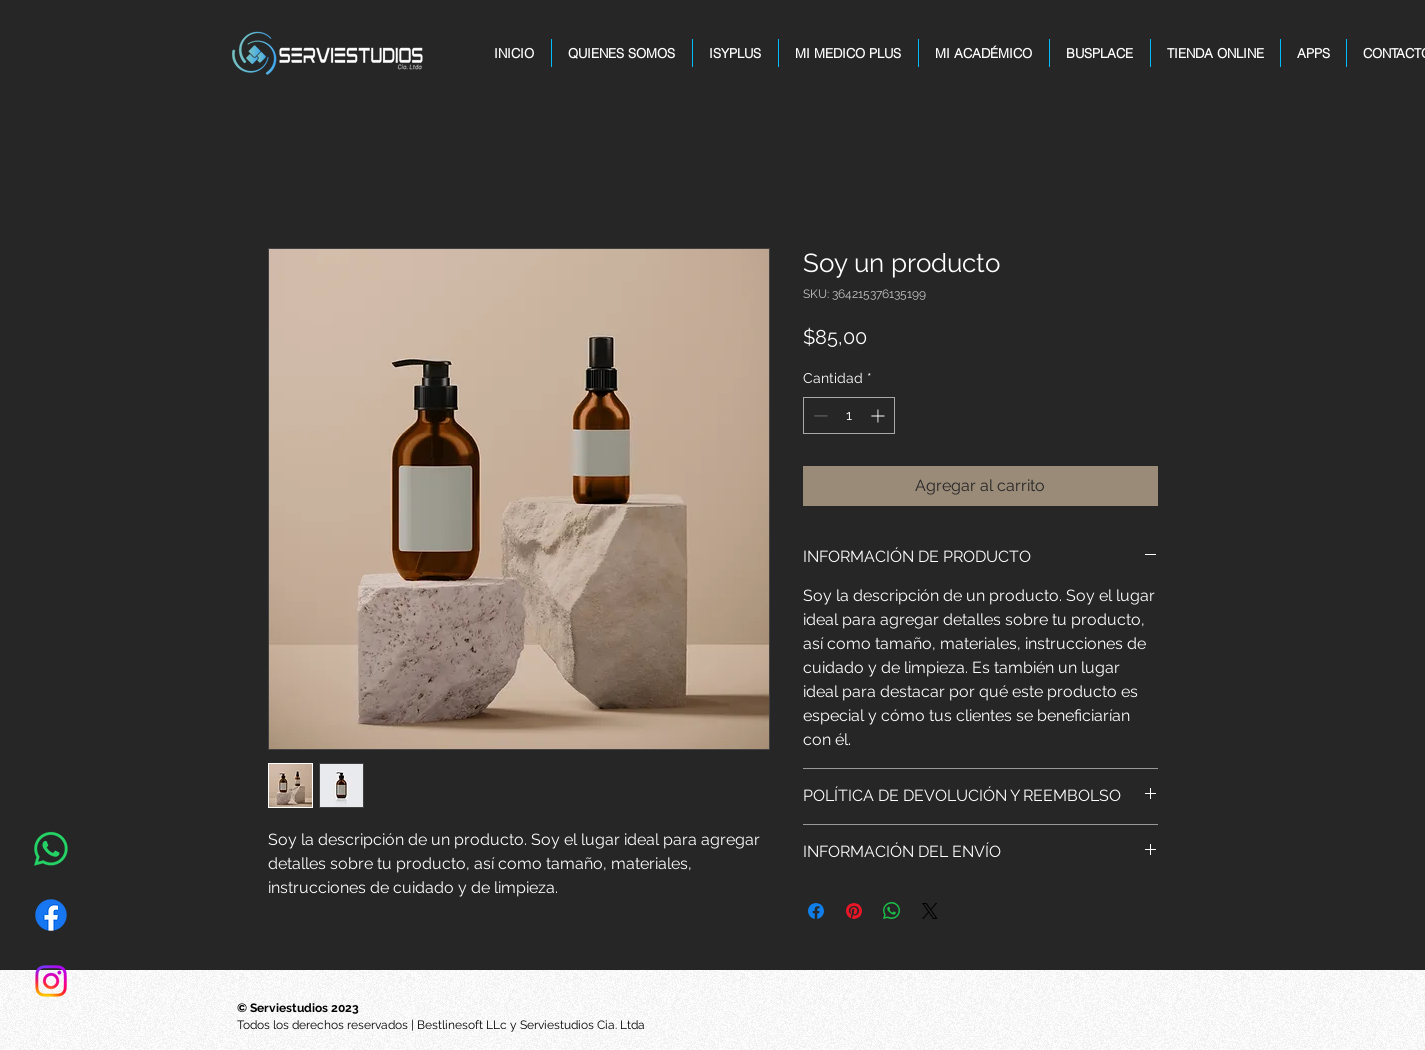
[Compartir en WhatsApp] (892, 911)
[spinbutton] (849, 415)
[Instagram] (51, 981)
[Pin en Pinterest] (854, 911)
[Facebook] (51, 915)
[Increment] (879, 415)
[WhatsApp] (51, 849)
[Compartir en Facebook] (816, 911)
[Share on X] (930, 911)
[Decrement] (818, 415)
